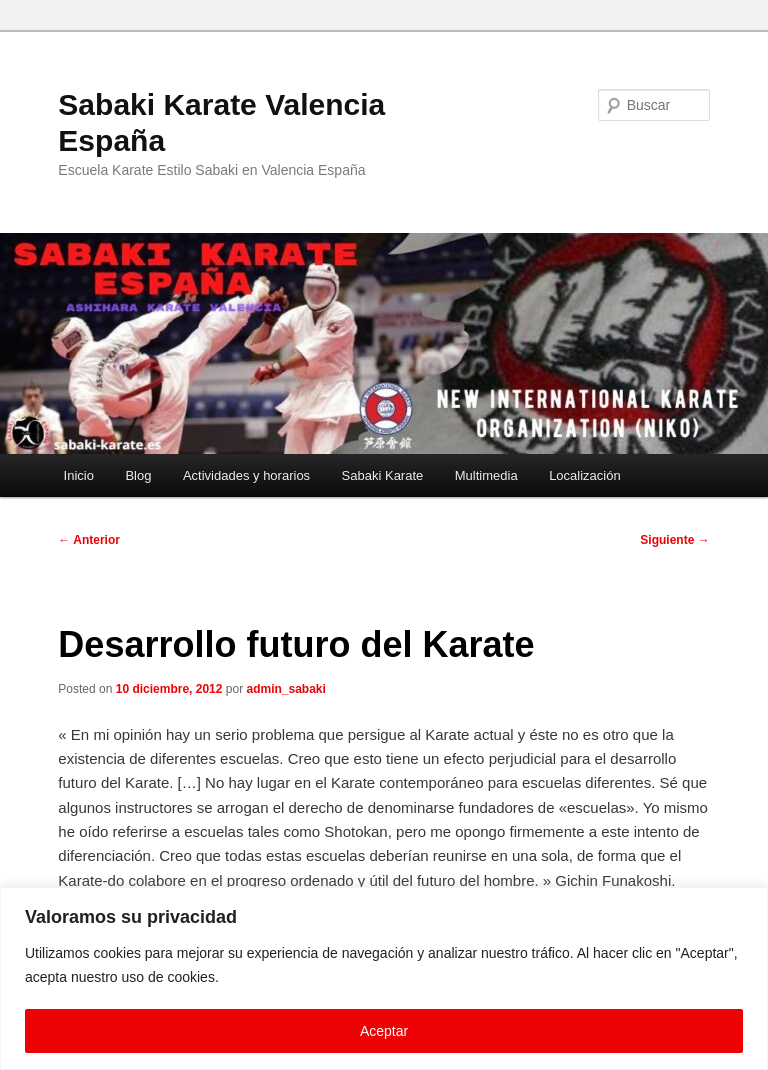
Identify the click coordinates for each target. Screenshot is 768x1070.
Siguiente (674, 540)
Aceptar (384, 1031)
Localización (585, 475)
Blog (138, 475)
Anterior (89, 540)
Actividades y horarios (246, 475)
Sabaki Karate (383, 475)
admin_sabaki (286, 689)
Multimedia (486, 475)
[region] (384, 978)
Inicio (79, 475)
